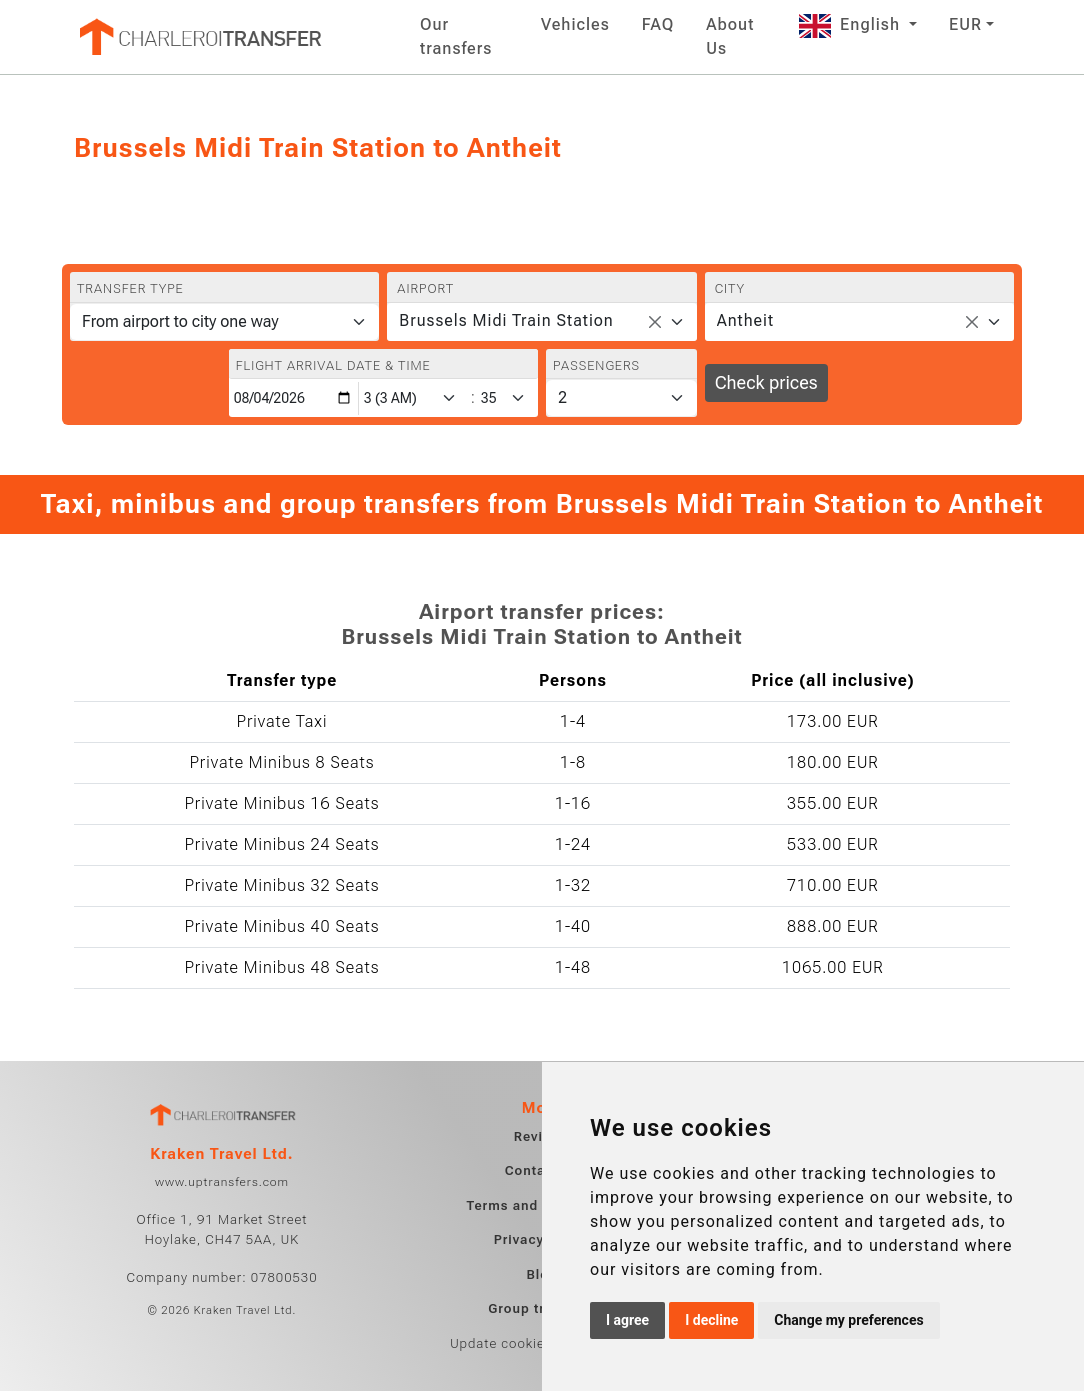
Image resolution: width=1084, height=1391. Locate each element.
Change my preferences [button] (848, 1320)
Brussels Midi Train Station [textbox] (506, 320)
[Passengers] (621, 398)
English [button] (852, 24)
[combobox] (541, 322)
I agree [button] (627, 1320)
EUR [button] (965, 24)
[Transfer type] (224, 322)
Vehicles (575, 24)
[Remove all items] (655, 322)
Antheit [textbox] (745, 320)
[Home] (199, 37)
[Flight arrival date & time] (294, 398)
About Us (730, 36)
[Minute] (508, 398)
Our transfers (456, 36)
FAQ (658, 24)
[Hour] (414, 398)
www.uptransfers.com (222, 1182)
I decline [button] (711, 1320)
